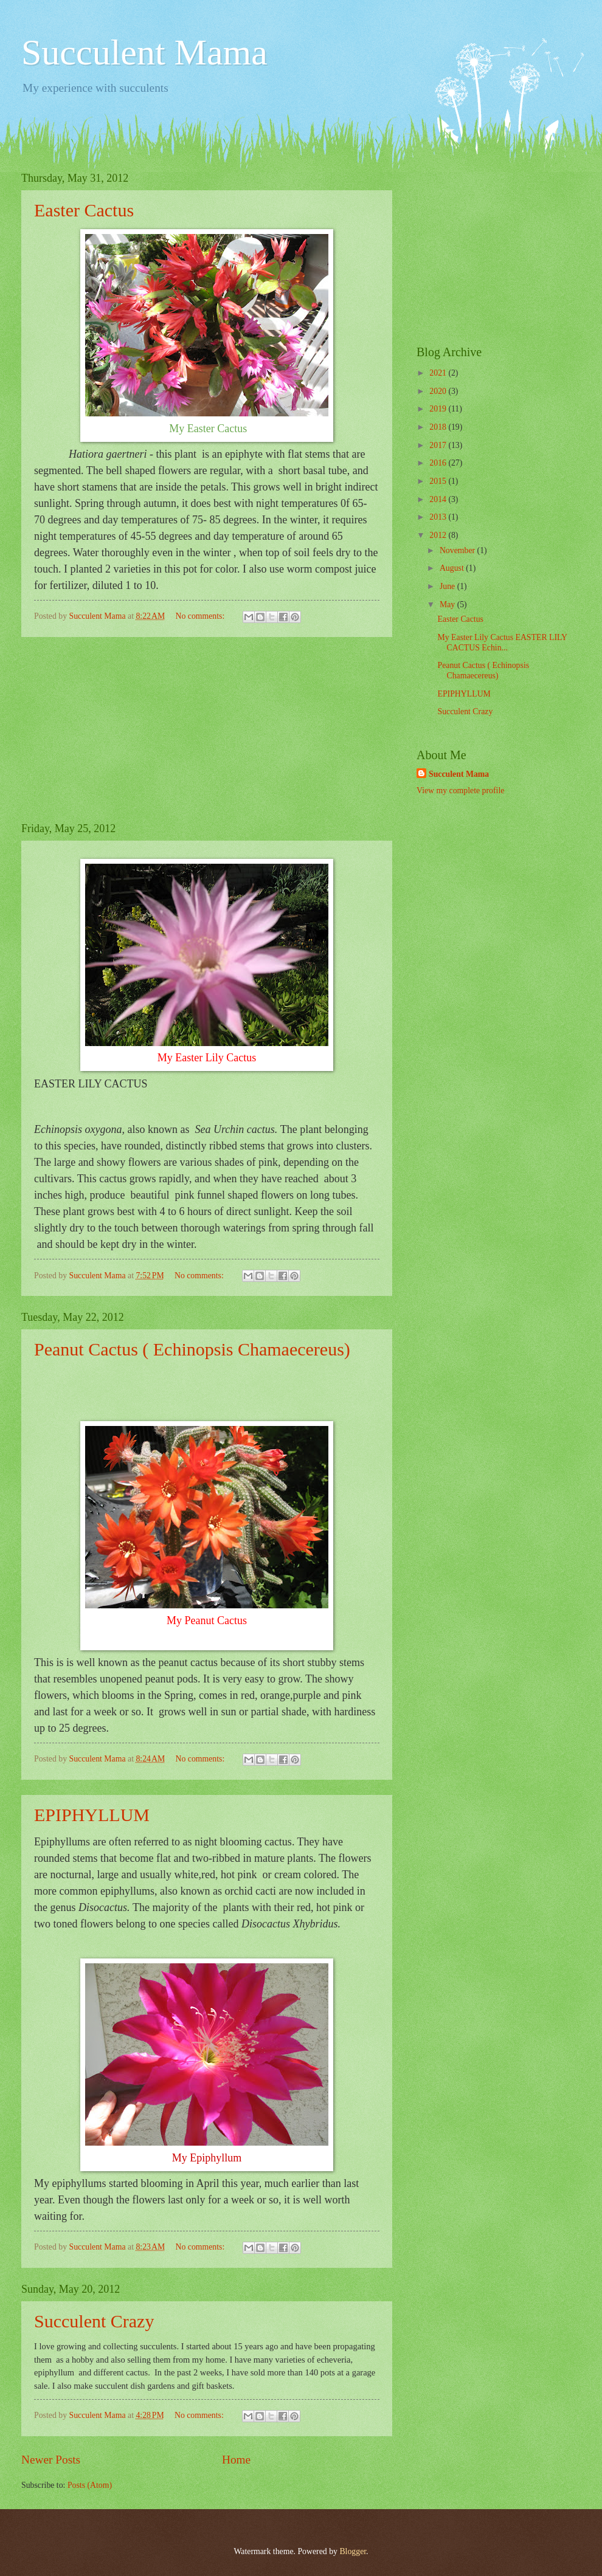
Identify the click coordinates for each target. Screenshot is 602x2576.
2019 (438, 408)
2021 (438, 372)
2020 (438, 391)
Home (236, 2459)
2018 (438, 427)
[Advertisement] (207, 729)
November (458, 550)
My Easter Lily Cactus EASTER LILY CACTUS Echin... (502, 642)
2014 (438, 499)
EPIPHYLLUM (92, 1815)
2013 (438, 517)
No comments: (200, 616)
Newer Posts (50, 2459)
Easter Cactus (84, 210)
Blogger (352, 2551)
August (453, 568)
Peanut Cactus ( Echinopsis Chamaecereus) (192, 1349)
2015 (438, 481)
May (448, 604)
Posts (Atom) (89, 2485)
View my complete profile (460, 790)
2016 (438, 462)
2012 (438, 535)
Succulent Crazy (94, 2321)
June (448, 586)
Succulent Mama (144, 52)
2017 (438, 445)
